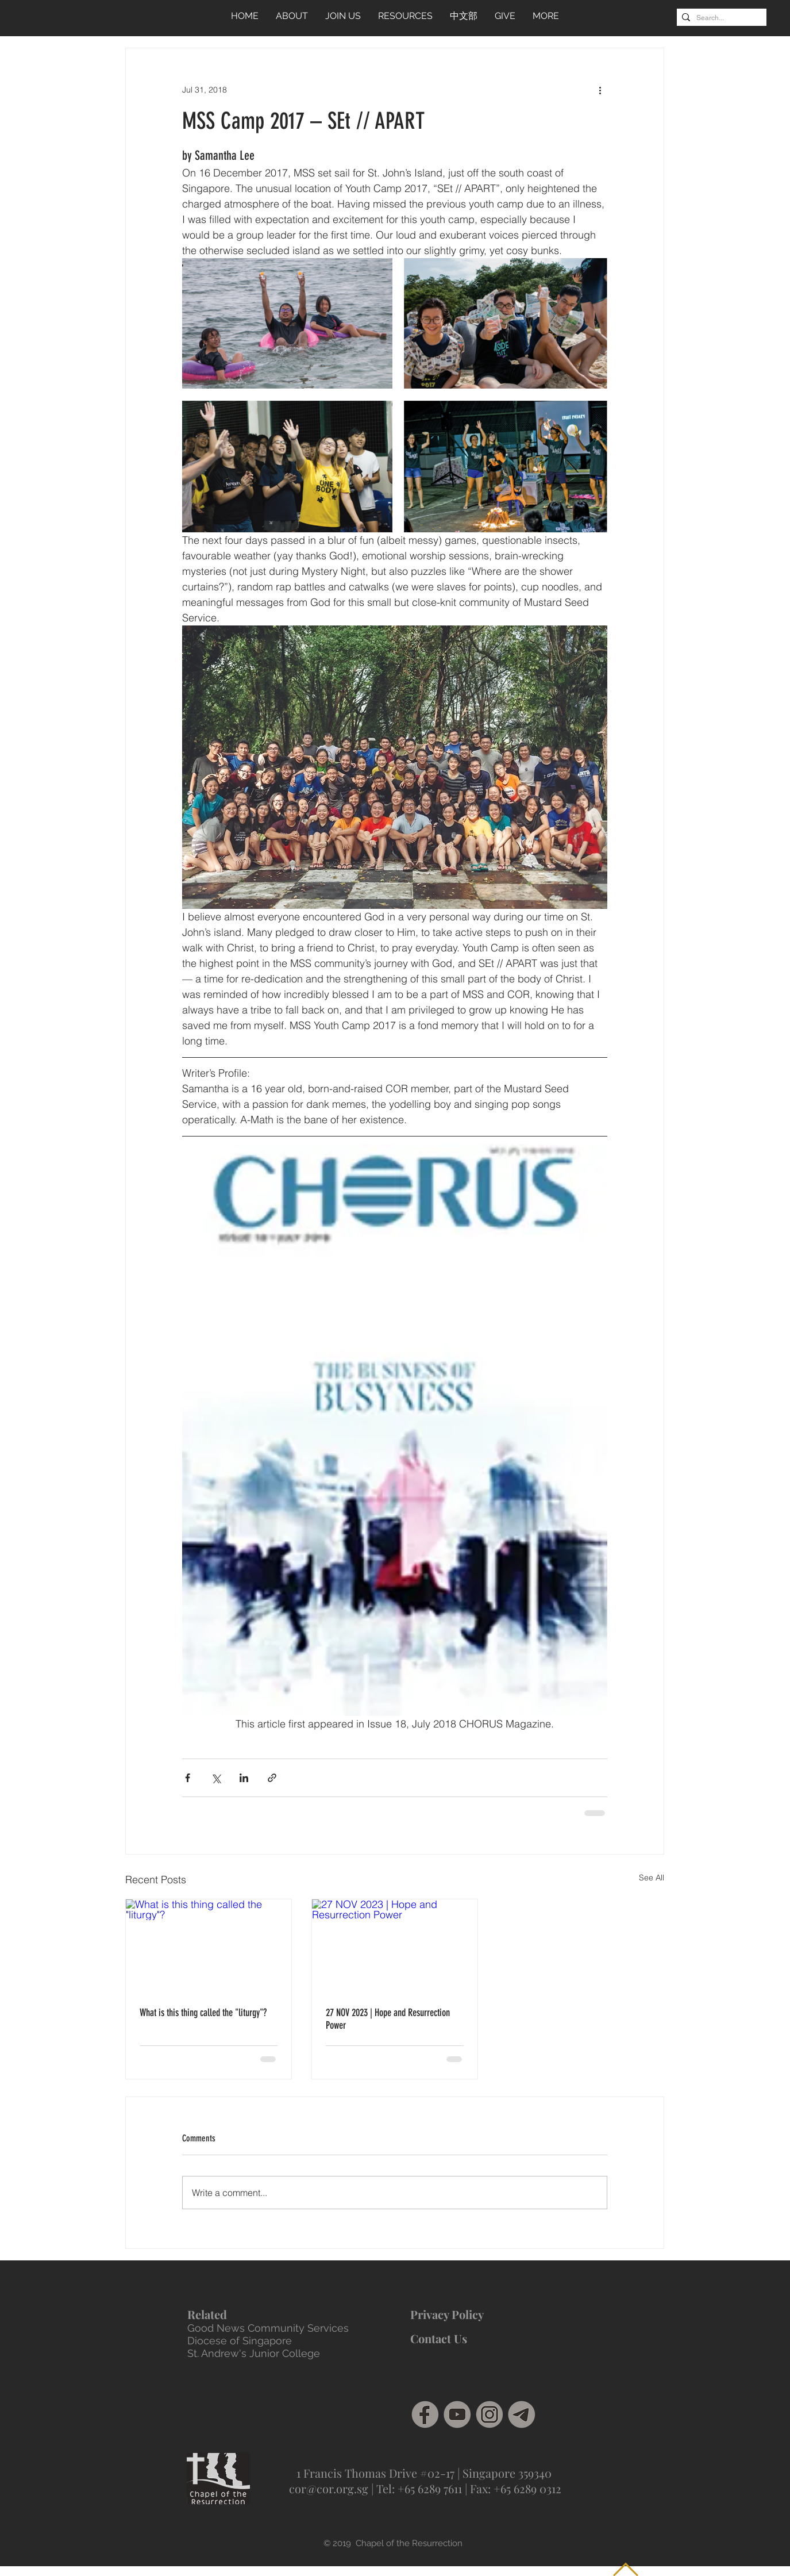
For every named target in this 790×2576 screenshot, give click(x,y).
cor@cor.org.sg (328, 2488)
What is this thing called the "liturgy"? (203, 2012)
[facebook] (425, 2414)
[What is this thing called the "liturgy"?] (208, 1946)
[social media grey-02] (489, 2414)
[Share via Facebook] (187, 1777)
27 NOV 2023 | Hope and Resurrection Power (388, 2019)
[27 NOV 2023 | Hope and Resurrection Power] (394, 1946)
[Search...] (719, 18)
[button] (405, 16)
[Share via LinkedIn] (243, 1777)
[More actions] (600, 90)
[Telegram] (522, 2414)
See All (651, 1877)
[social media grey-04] (457, 2414)
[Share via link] (272, 1777)
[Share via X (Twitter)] (215, 1777)
